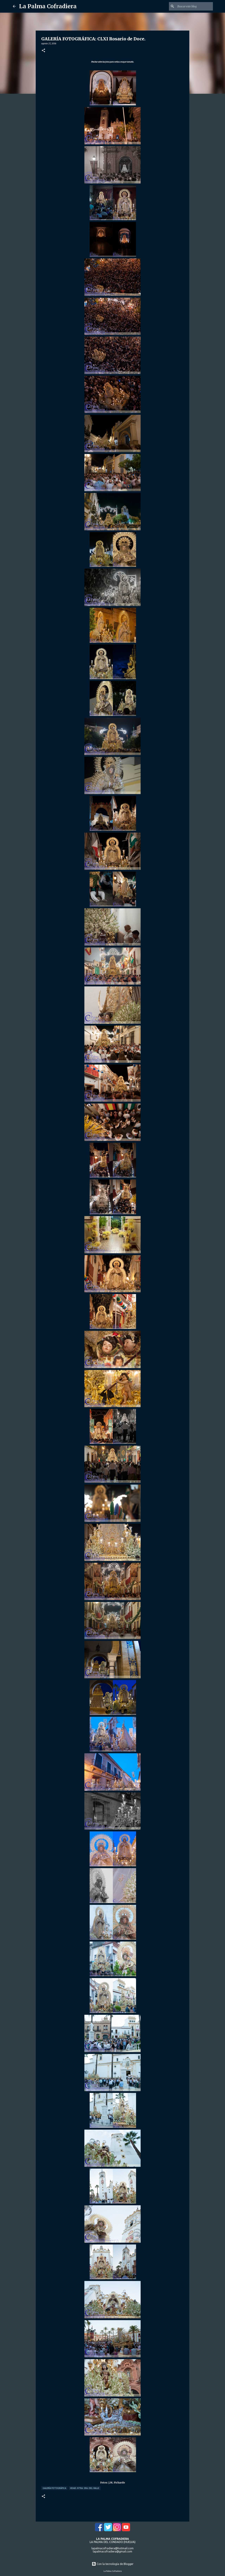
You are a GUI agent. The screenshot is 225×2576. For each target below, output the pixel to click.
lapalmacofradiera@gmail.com (112, 2551)
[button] (43, 50)
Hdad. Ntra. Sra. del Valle (84, 2488)
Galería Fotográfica (54, 2488)
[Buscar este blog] (194, 6)
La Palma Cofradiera (48, 6)
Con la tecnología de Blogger (112, 2563)
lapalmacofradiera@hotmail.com (112, 2548)
